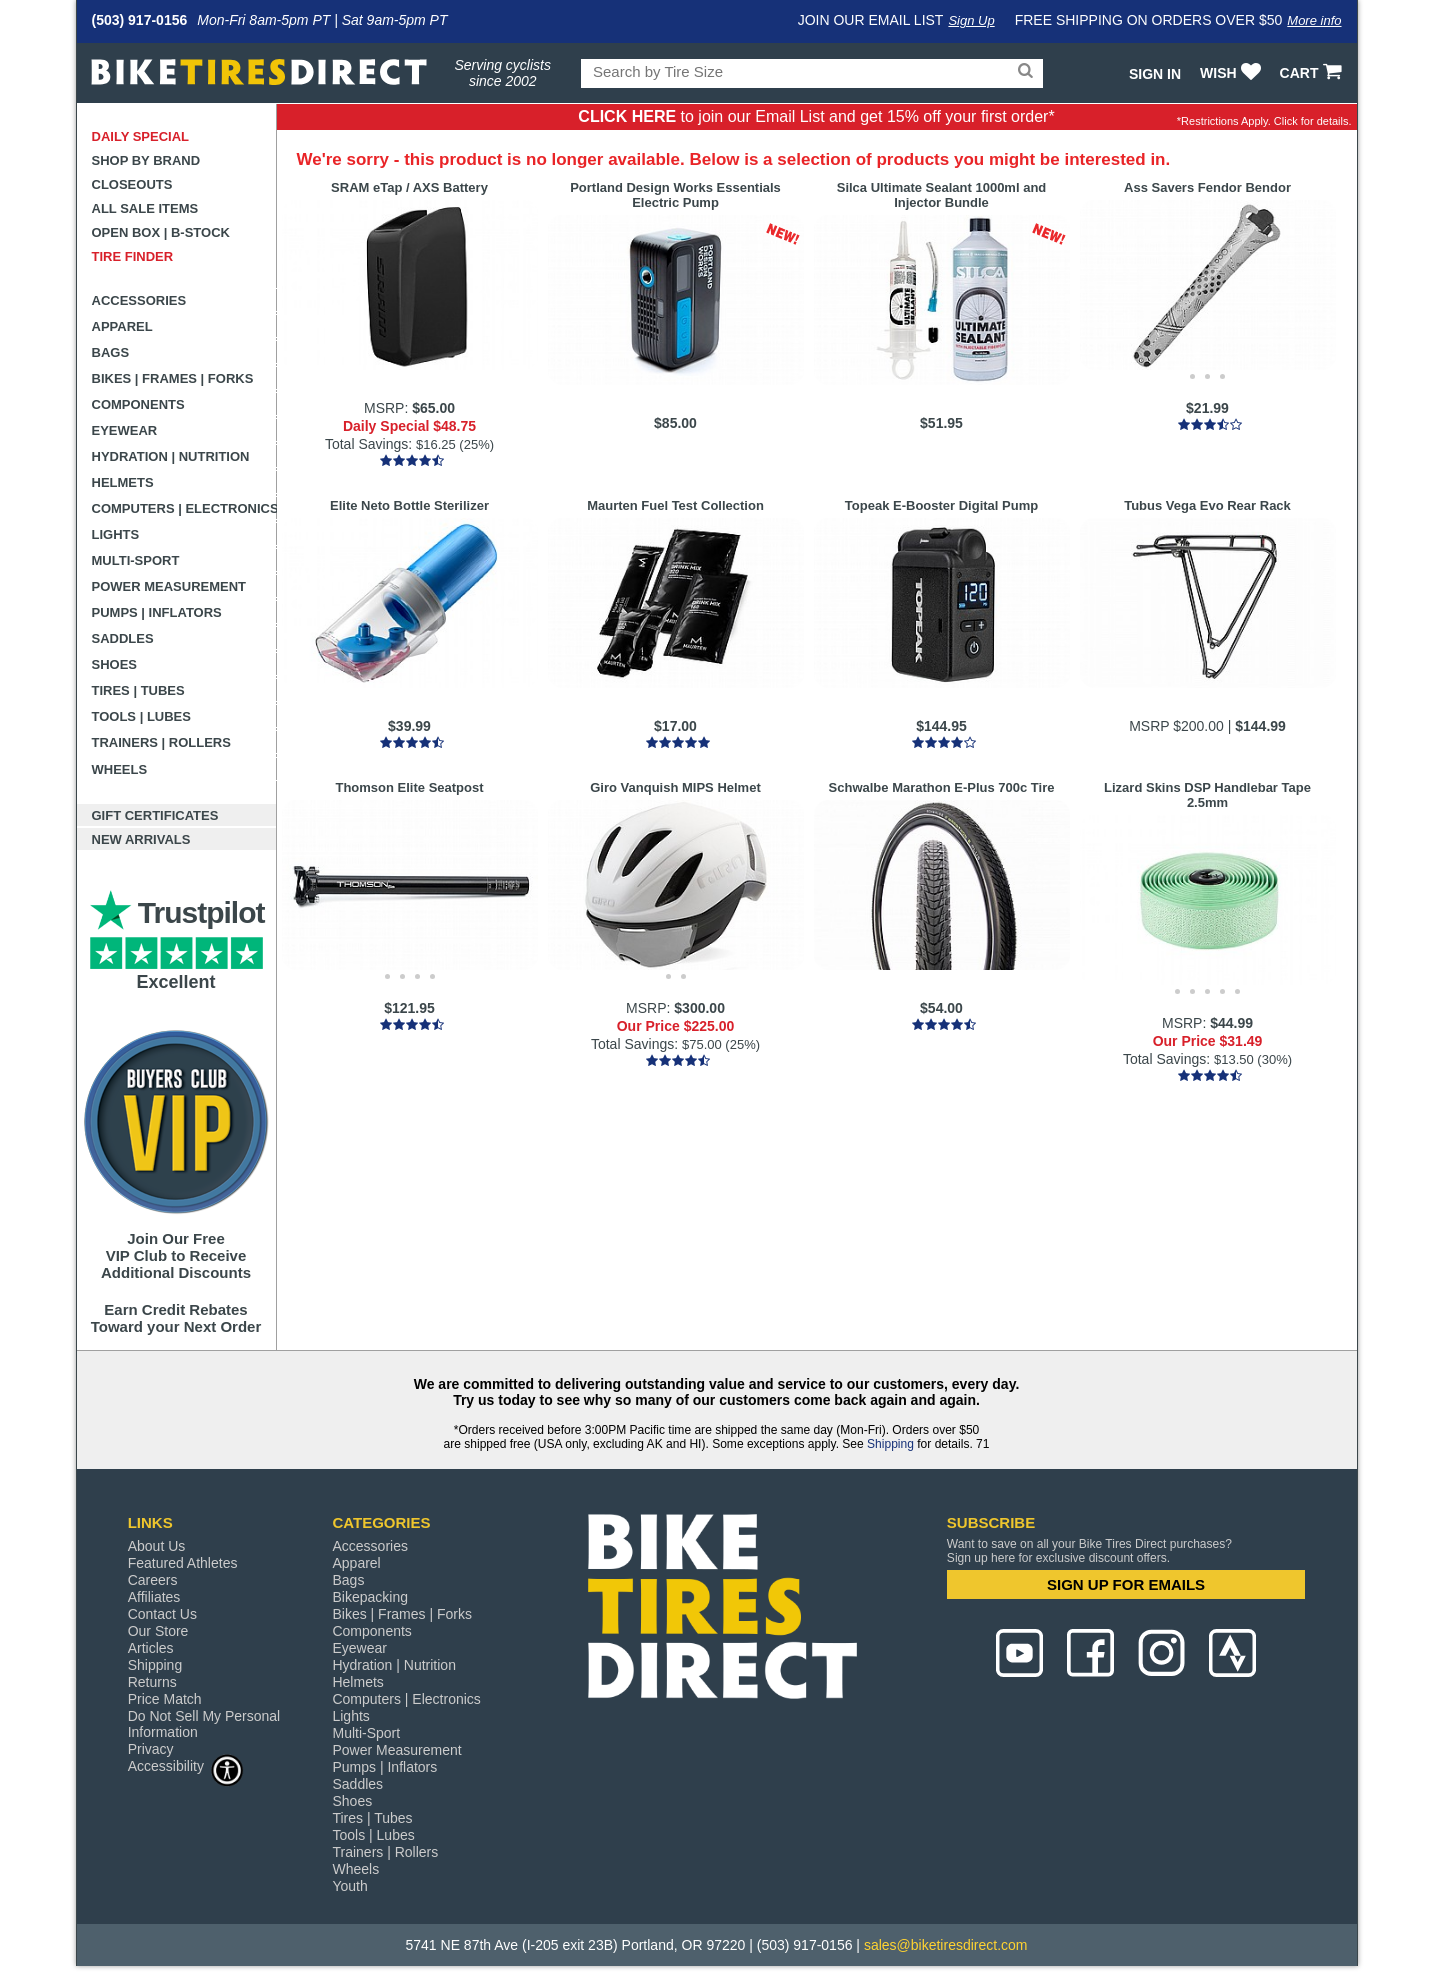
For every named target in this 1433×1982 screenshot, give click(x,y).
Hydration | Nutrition (171, 456)
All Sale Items (145, 208)
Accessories (139, 300)
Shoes (115, 664)
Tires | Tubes (138, 690)
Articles (151, 1648)
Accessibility (186, 1765)
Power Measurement (169, 586)
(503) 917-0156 (140, 20)
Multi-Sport (136, 560)
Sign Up (971, 20)
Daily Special (141, 136)
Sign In (1155, 74)
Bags (111, 352)
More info (1314, 20)
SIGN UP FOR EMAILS (1126, 1584)
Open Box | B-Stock (161, 232)
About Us (157, 1546)
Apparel (122, 326)
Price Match (165, 1699)
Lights (116, 534)
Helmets (123, 482)
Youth (349, 1886)
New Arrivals (141, 839)
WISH (1232, 73)
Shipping (890, 1444)
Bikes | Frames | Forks (173, 378)
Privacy (151, 1749)
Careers (153, 1580)
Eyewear (125, 430)
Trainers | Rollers (161, 742)
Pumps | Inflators (157, 612)
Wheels (120, 769)
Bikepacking (370, 1597)
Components (138, 404)
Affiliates (154, 1597)
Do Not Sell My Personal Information (204, 1724)
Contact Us (162, 1614)
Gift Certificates (155, 815)
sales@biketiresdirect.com (946, 1945)
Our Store (158, 1631)
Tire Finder (133, 256)
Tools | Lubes (141, 716)
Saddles (123, 638)
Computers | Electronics (184, 508)
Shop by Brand (146, 160)
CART (1313, 73)
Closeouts (132, 184)
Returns (152, 1682)
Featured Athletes (183, 1563)
